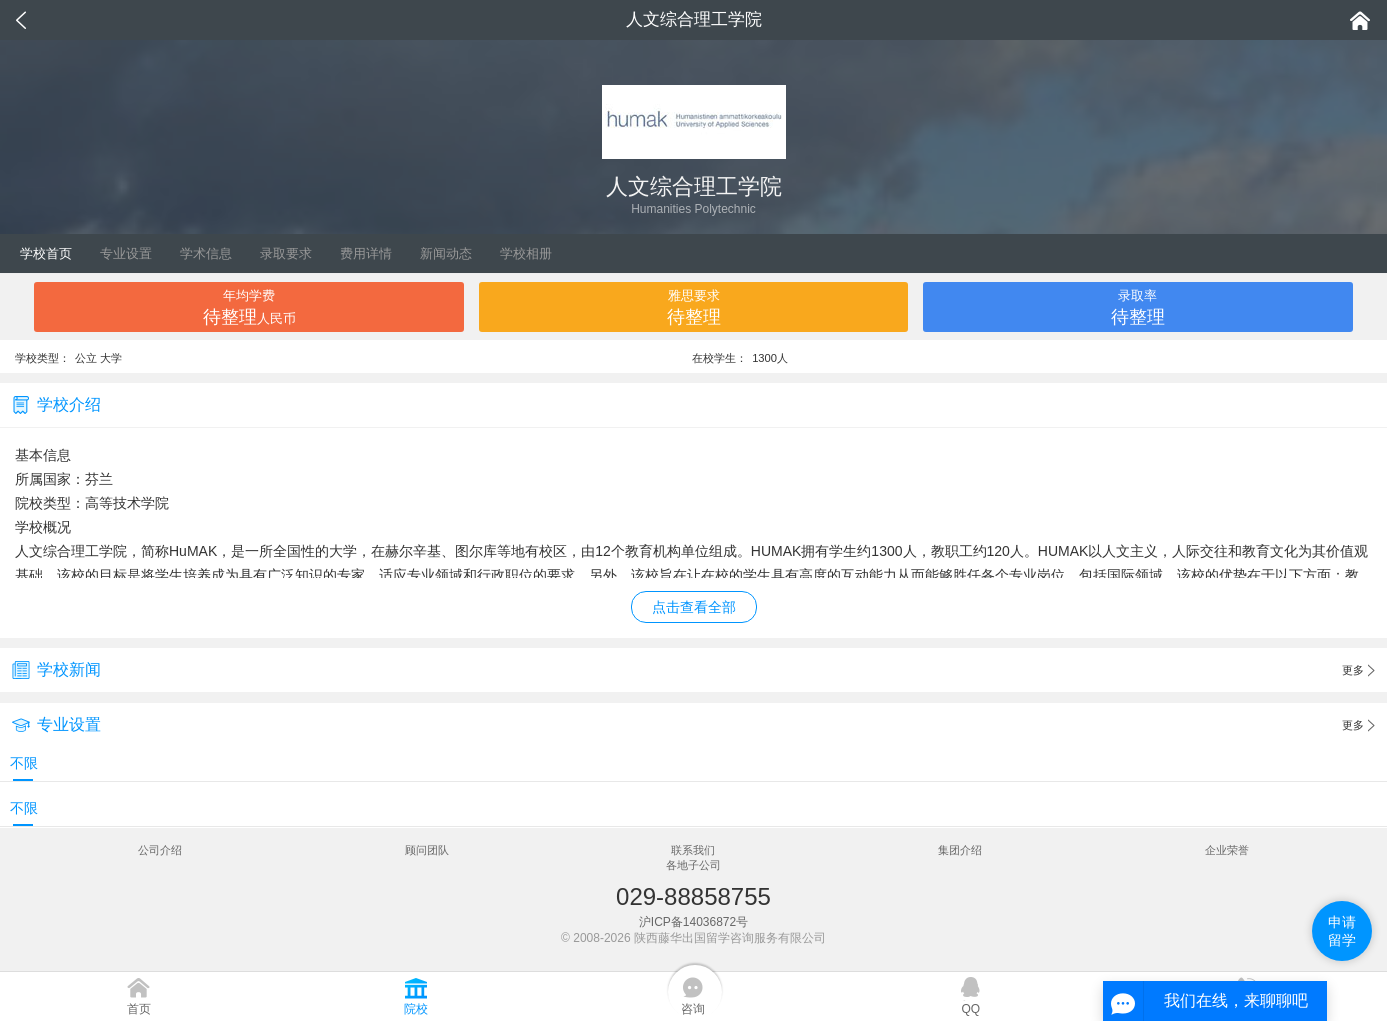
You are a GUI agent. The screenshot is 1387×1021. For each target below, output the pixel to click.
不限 (24, 763)
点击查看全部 (694, 607)
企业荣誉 (1227, 850)
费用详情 (366, 253)
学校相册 (526, 253)
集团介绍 (960, 850)
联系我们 (693, 850)
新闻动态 (446, 253)
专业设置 (126, 253)
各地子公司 (693, 865)
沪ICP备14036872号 (693, 922)
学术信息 (206, 253)
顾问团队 (427, 850)
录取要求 (286, 253)
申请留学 (1342, 931)
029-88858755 (693, 896)
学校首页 (46, 253)
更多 (1358, 671)
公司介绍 (160, 850)
